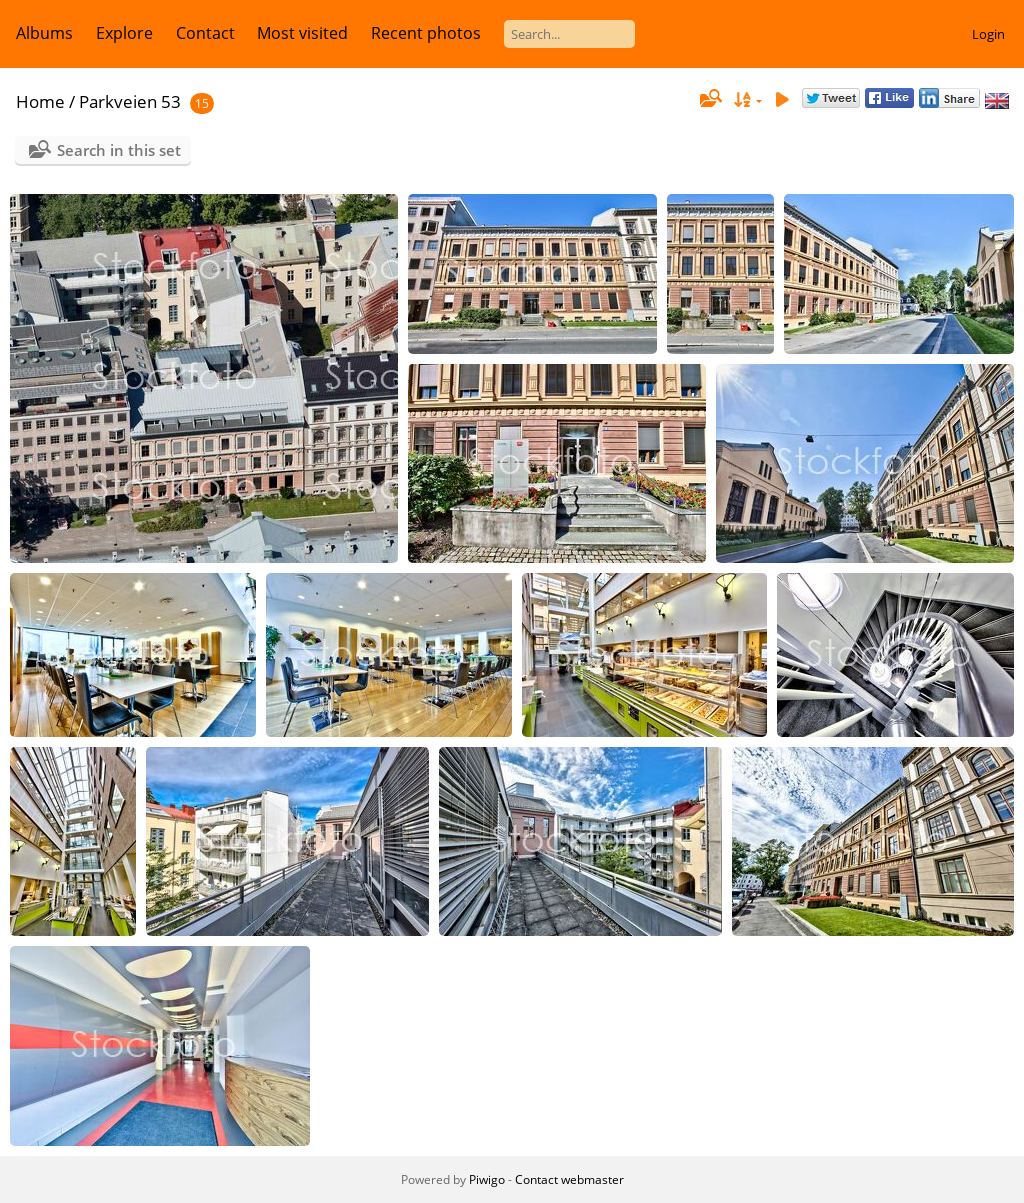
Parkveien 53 (130, 101)
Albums (44, 33)
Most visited (302, 33)
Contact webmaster (569, 1179)
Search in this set (119, 150)
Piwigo (487, 1179)
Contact (205, 33)
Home (40, 101)
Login (988, 34)
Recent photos (426, 33)
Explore (124, 33)
